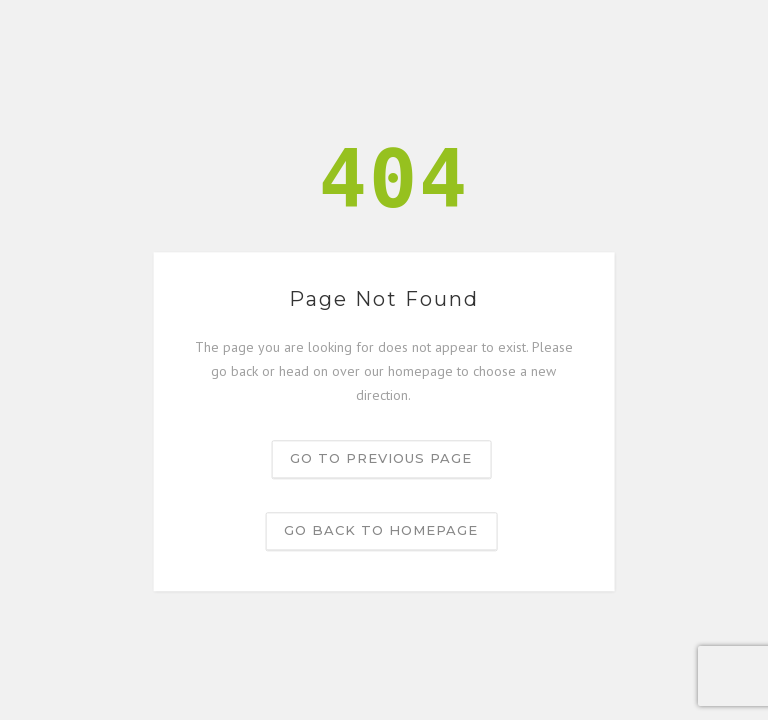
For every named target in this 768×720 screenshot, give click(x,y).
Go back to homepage (381, 531)
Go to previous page (381, 459)
